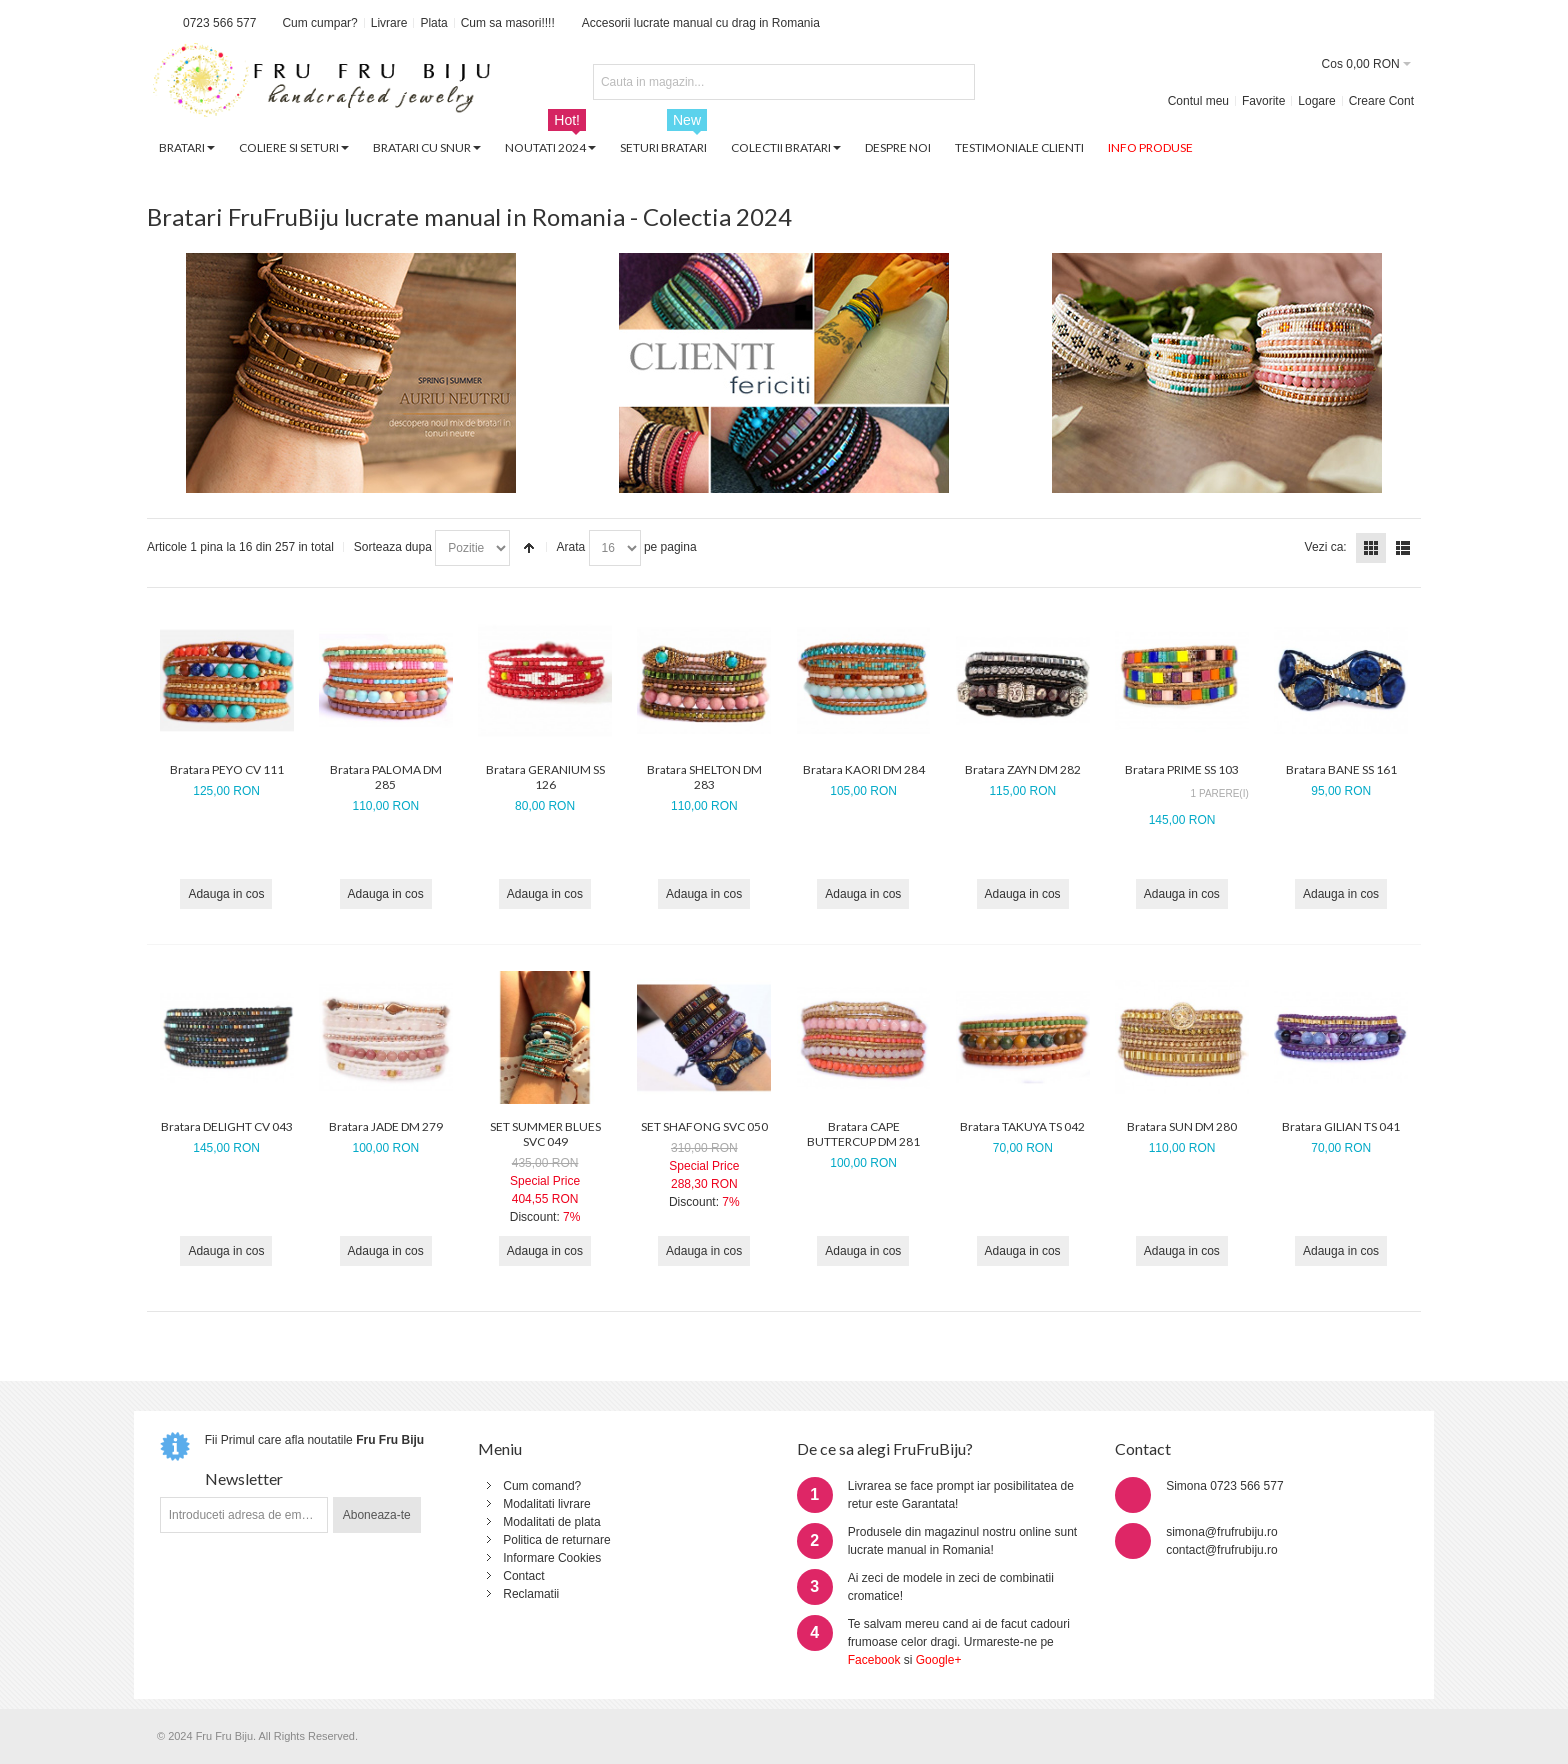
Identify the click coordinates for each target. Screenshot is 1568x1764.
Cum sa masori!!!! (508, 23)
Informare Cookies (552, 1558)
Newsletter (244, 1478)
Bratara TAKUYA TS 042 (1022, 1126)
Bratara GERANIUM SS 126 (545, 777)
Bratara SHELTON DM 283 (704, 777)
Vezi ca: (1326, 547)
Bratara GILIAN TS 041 (1341, 1126)
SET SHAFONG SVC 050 (704, 1126)
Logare (1316, 101)
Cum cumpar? (319, 23)
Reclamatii (531, 1594)
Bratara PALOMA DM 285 (386, 777)
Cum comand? (542, 1486)
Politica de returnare (556, 1540)
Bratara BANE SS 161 (1341, 769)
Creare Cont (1381, 101)
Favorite (1263, 101)
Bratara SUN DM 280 (1182, 1126)
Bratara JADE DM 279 (386, 1126)
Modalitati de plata (551, 1522)
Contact (523, 1576)
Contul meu (1198, 101)
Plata (433, 23)
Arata (571, 547)
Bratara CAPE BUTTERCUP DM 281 (863, 1134)
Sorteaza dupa (393, 547)
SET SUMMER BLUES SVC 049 (545, 1134)
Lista (1403, 548)
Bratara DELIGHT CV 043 (227, 1126)
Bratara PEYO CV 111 (227, 769)
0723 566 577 (219, 23)
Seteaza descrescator (529, 548)
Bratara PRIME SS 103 (1182, 769)
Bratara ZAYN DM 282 (1023, 769)
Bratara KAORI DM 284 (864, 769)
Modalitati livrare (546, 1504)
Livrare (389, 23)
